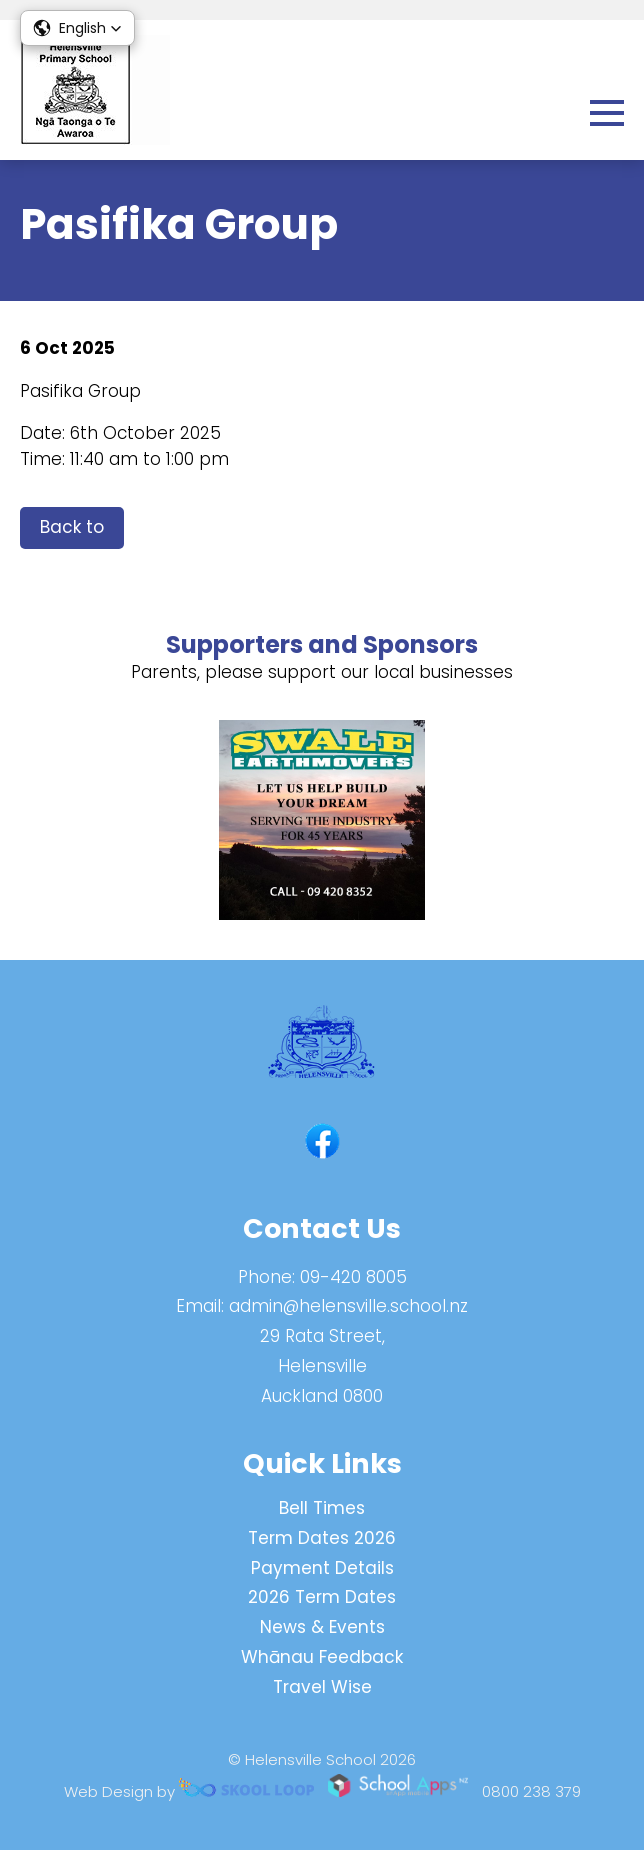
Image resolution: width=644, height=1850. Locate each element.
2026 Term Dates (322, 1597)
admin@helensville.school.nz (348, 1306)
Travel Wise (322, 1687)
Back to (72, 527)
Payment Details (322, 1568)
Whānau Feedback (322, 1657)
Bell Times (322, 1508)
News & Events (322, 1627)
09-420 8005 (353, 1277)
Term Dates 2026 (322, 1538)
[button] (77, 28)
